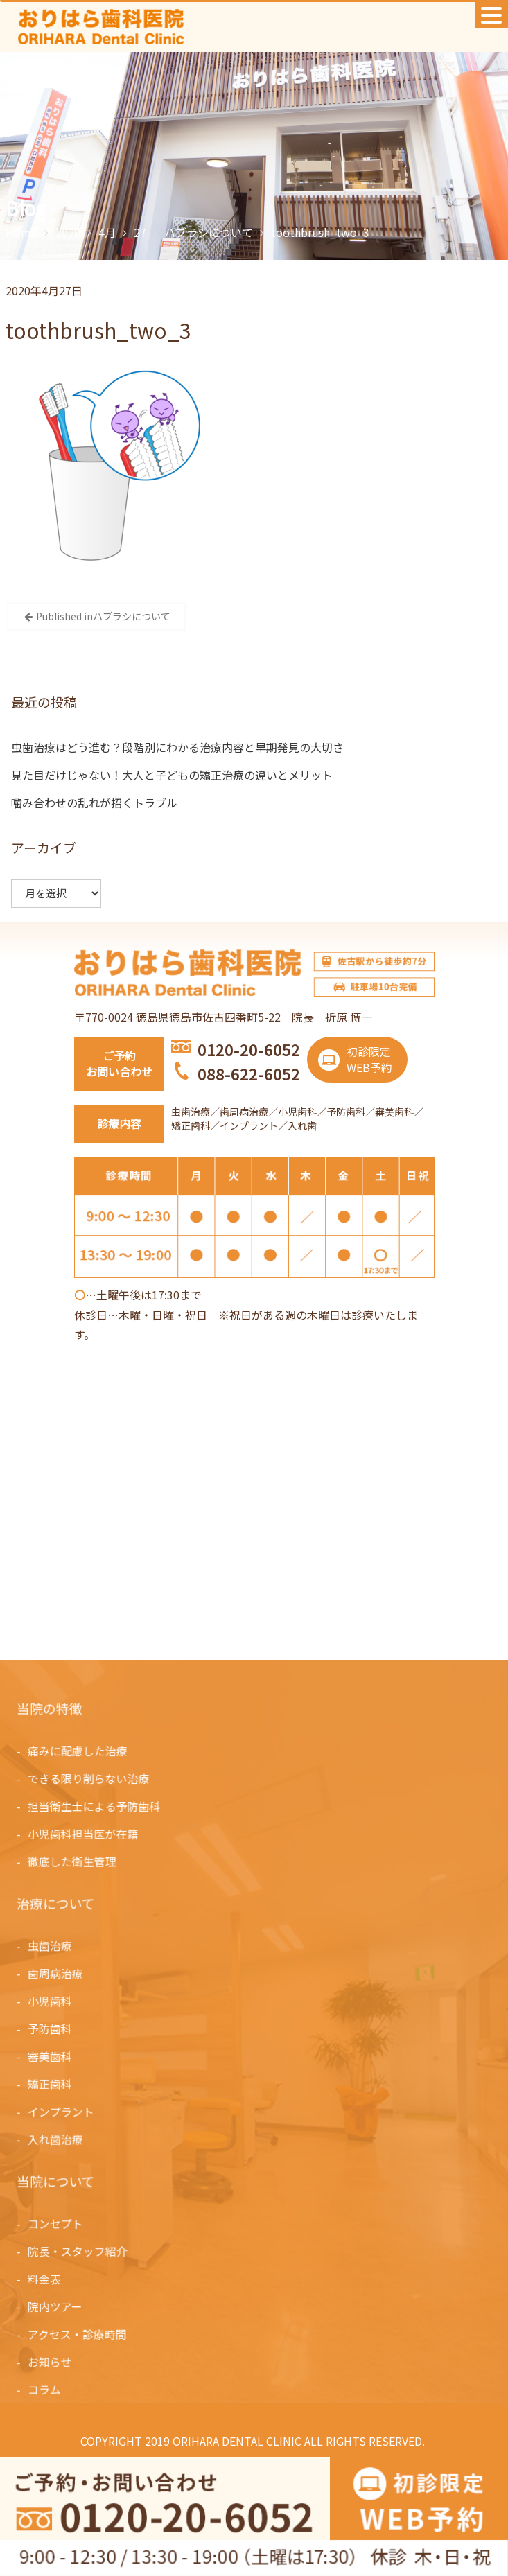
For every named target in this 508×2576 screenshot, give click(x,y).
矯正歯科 (52, 2083)
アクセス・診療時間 (79, 2333)
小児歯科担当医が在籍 (84, 1833)
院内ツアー (57, 2306)
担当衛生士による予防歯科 (95, 1806)
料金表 (46, 2278)
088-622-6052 (249, 1073)
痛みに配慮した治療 (79, 1751)
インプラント (63, 2110)
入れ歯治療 (57, 2137)
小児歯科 (52, 2001)
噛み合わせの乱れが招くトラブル (94, 802)
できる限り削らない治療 (90, 1779)
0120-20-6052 (249, 1049)
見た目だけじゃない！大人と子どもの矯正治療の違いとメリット (172, 774)
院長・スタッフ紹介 (79, 2251)
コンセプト (57, 2224)
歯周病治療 (57, 1973)
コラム (46, 2388)
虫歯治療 (52, 1946)
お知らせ (52, 2360)
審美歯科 (52, 2055)
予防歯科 (52, 2028)
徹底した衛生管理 (74, 1860)
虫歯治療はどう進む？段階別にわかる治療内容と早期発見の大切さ (177, 747)
